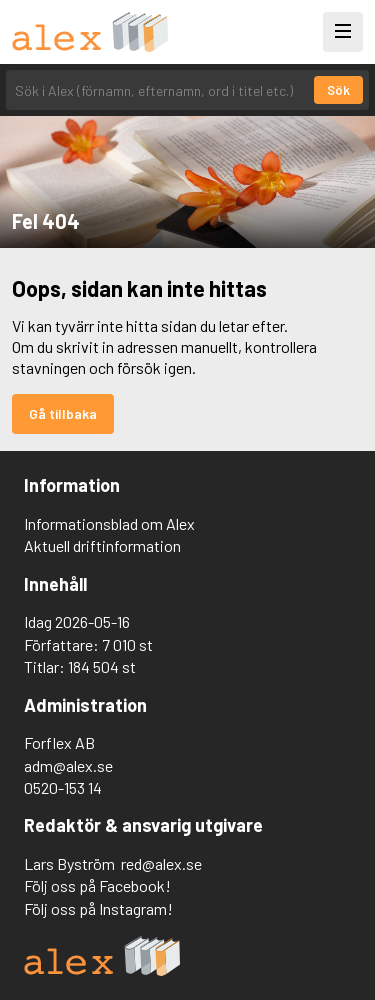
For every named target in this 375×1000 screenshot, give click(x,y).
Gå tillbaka (63, 413)
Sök (338, 90)
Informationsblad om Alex (109, 523)
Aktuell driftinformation (102, 545)
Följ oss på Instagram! (98, 908)
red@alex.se (161, 863)
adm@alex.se (68, 765)
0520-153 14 (63, 787)
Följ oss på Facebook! (97, 885)
